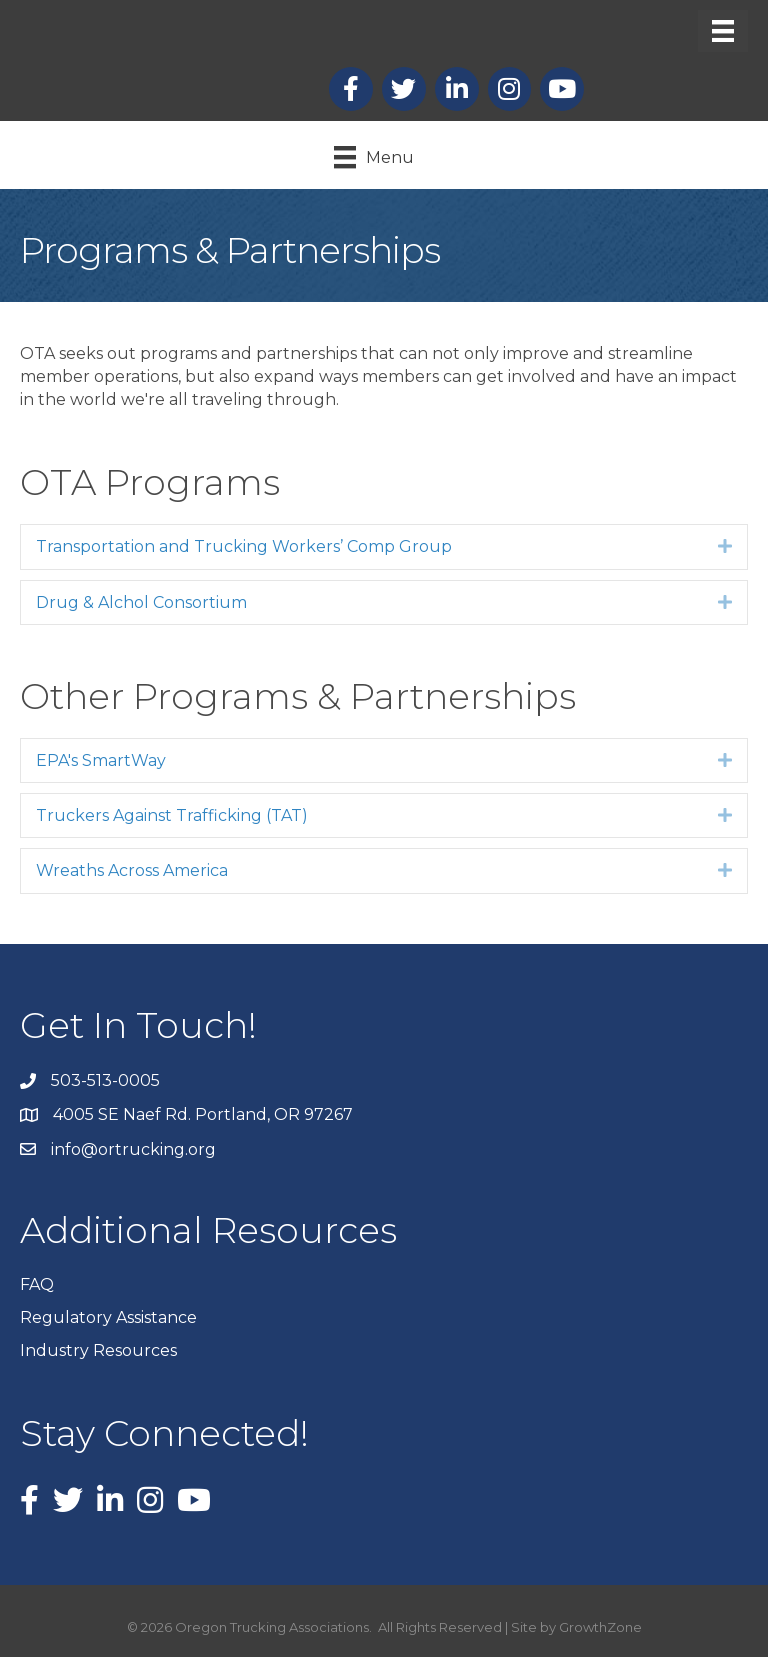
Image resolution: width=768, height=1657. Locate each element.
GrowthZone (600, 1627)
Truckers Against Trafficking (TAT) (172, 815)
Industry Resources (98, 1350)
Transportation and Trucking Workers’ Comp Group (244, 546)
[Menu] (723, 31)
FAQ (37, 1284)
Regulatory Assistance (108, 1317)
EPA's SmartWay (101, 760)
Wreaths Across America (132, 870)
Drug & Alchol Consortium (141, 602)
